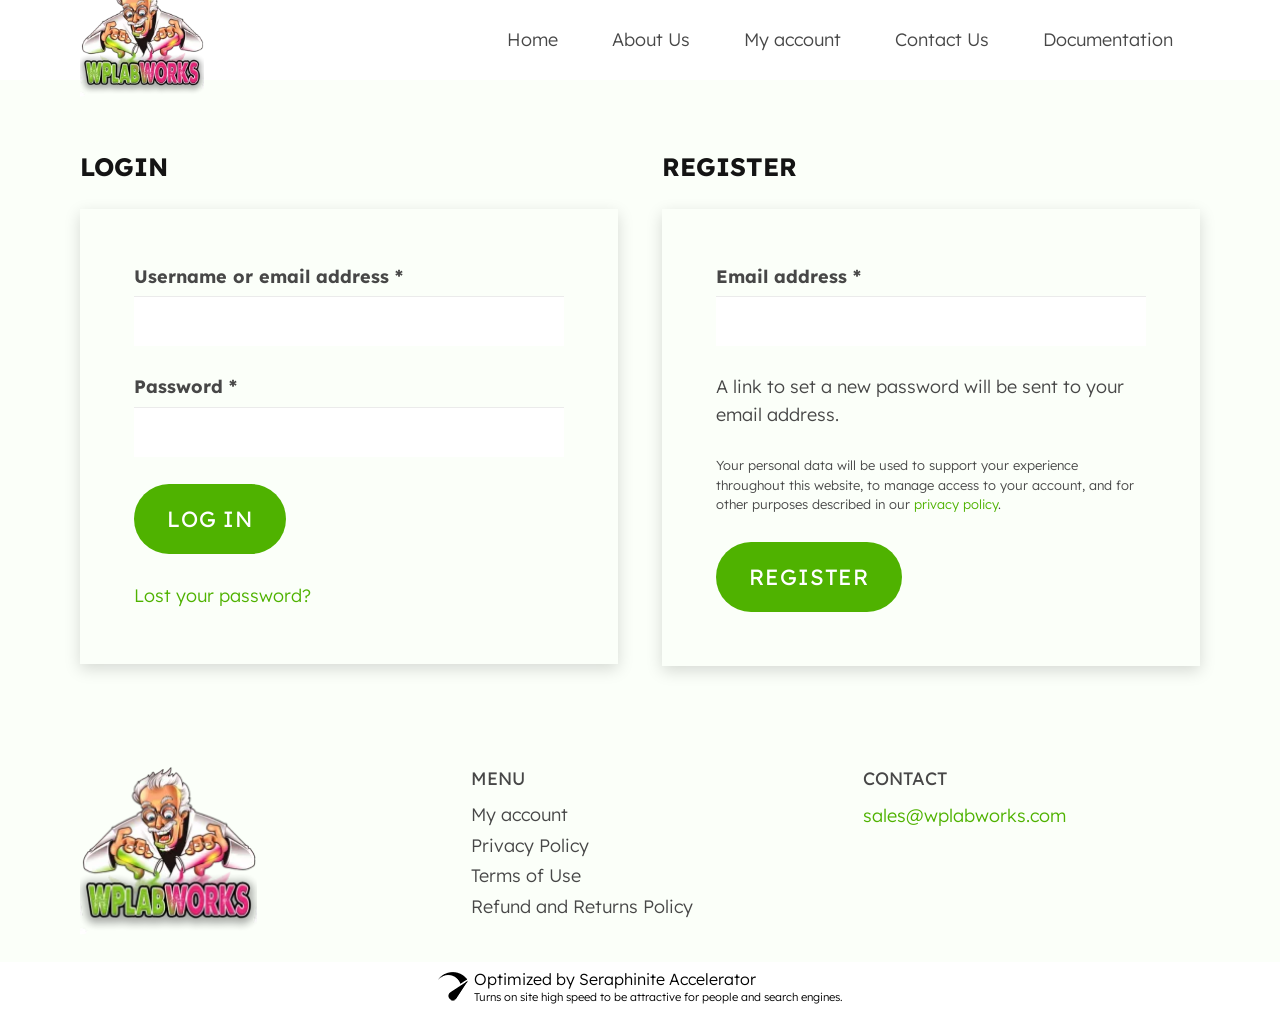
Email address (830, 275)
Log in (210, 520)
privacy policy (956, 505)
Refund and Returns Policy (582, 906)
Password (227, 386)
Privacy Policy (530, 845)
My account (519, 814)
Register (809, 577)
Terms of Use (526, 876)
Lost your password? (222, 596)
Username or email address (310, 275)
